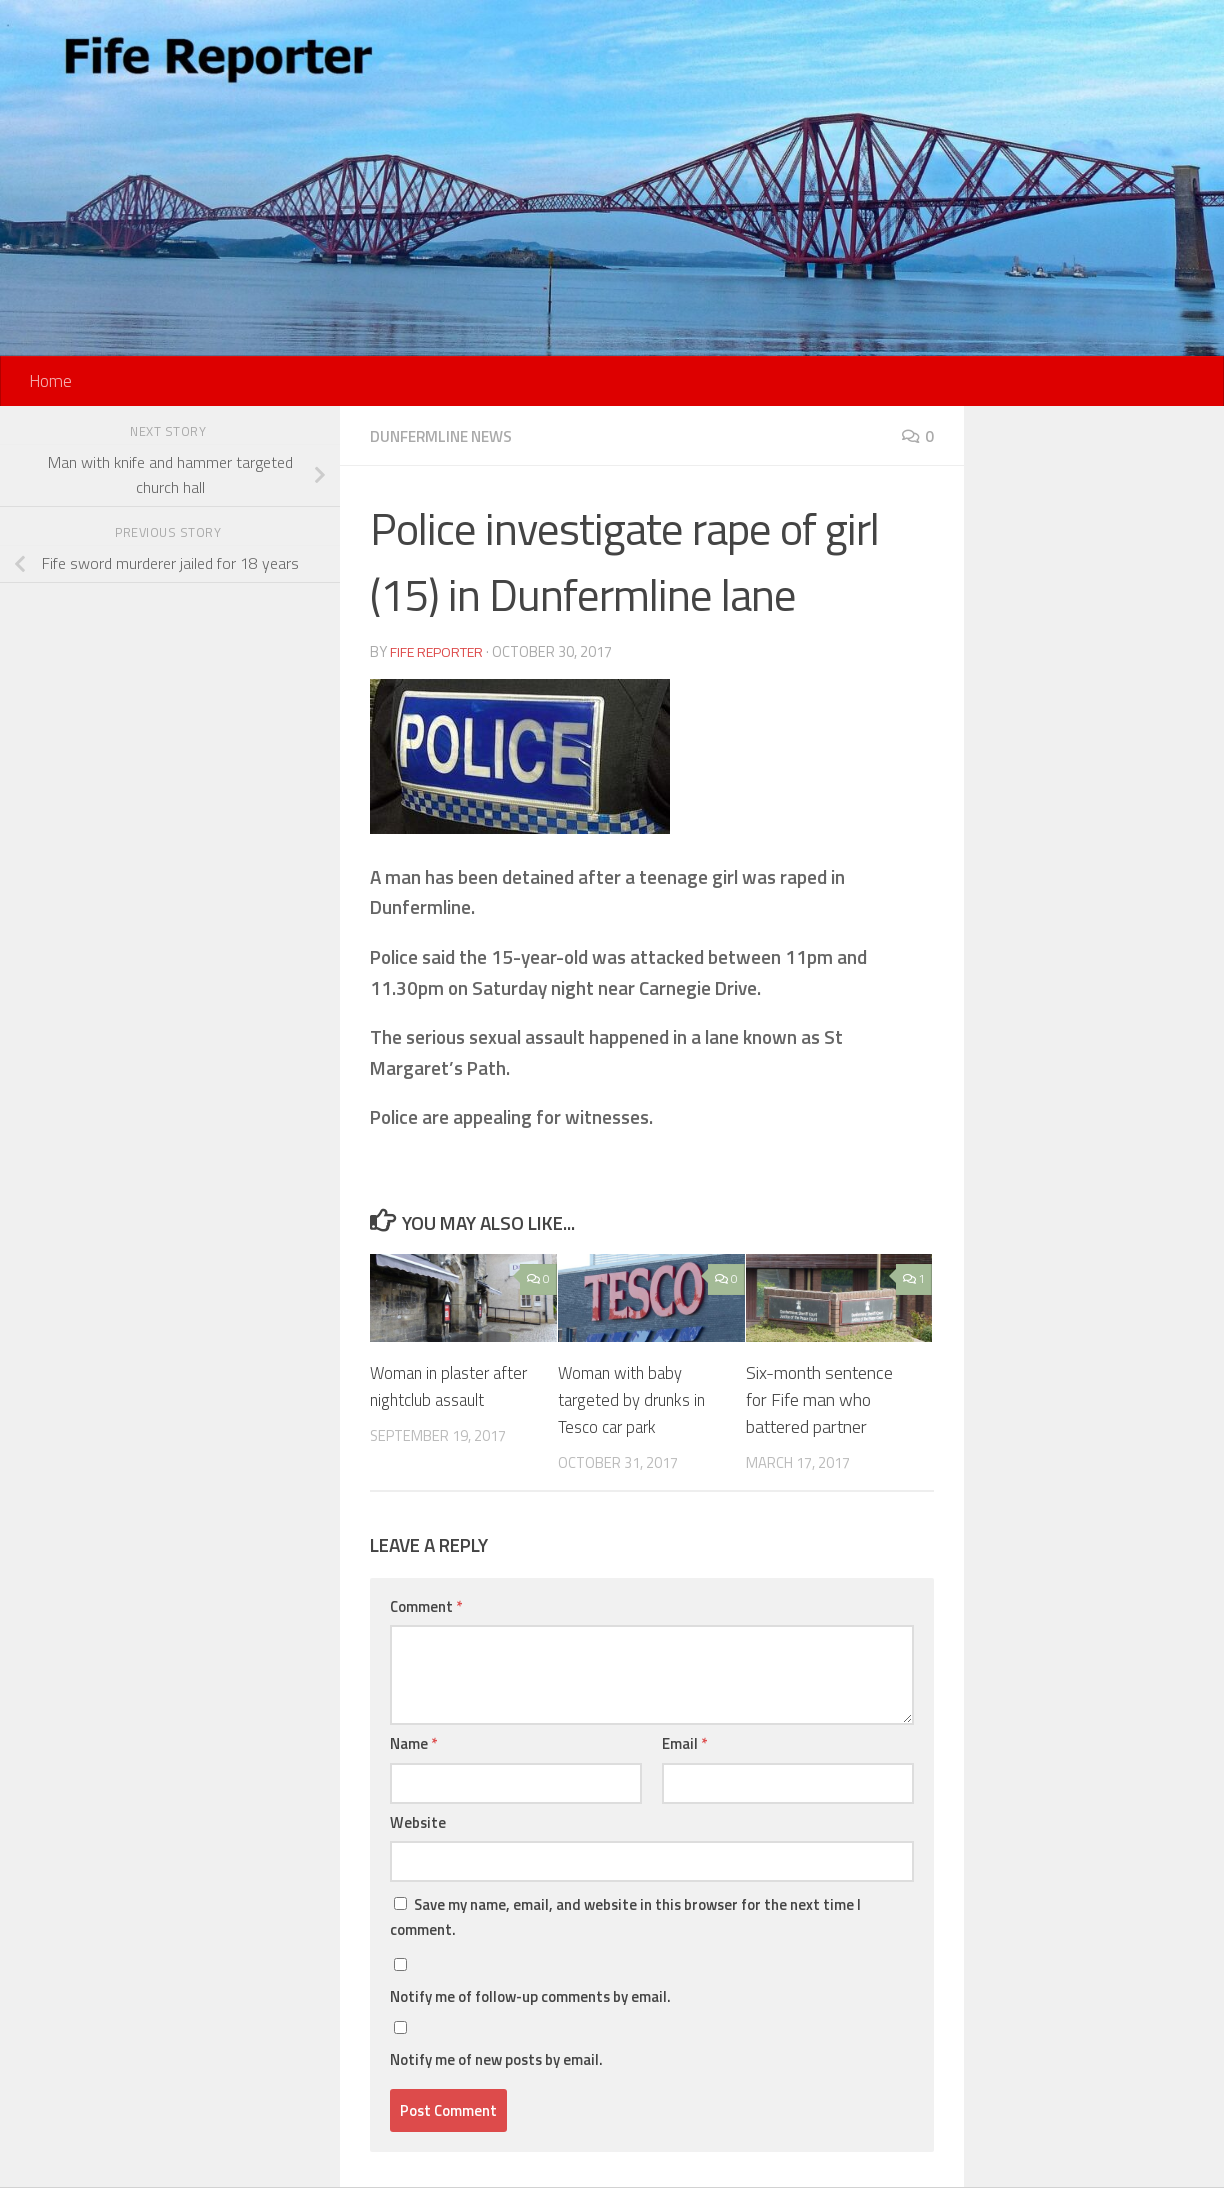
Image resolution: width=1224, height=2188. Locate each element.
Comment (426, 1606)
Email (684, 1743)
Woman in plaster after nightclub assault (452, 1386)
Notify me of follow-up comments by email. (530, 1996)
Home (50, 381)
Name (413, 1743)
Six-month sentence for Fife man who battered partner (819, 1399)
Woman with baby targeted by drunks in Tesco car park (635, 1399)
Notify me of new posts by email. (496, 2059)
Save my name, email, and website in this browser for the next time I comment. (625, 1917)
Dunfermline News (448, 436)
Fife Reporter (439, 651)
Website (418, 1822)
